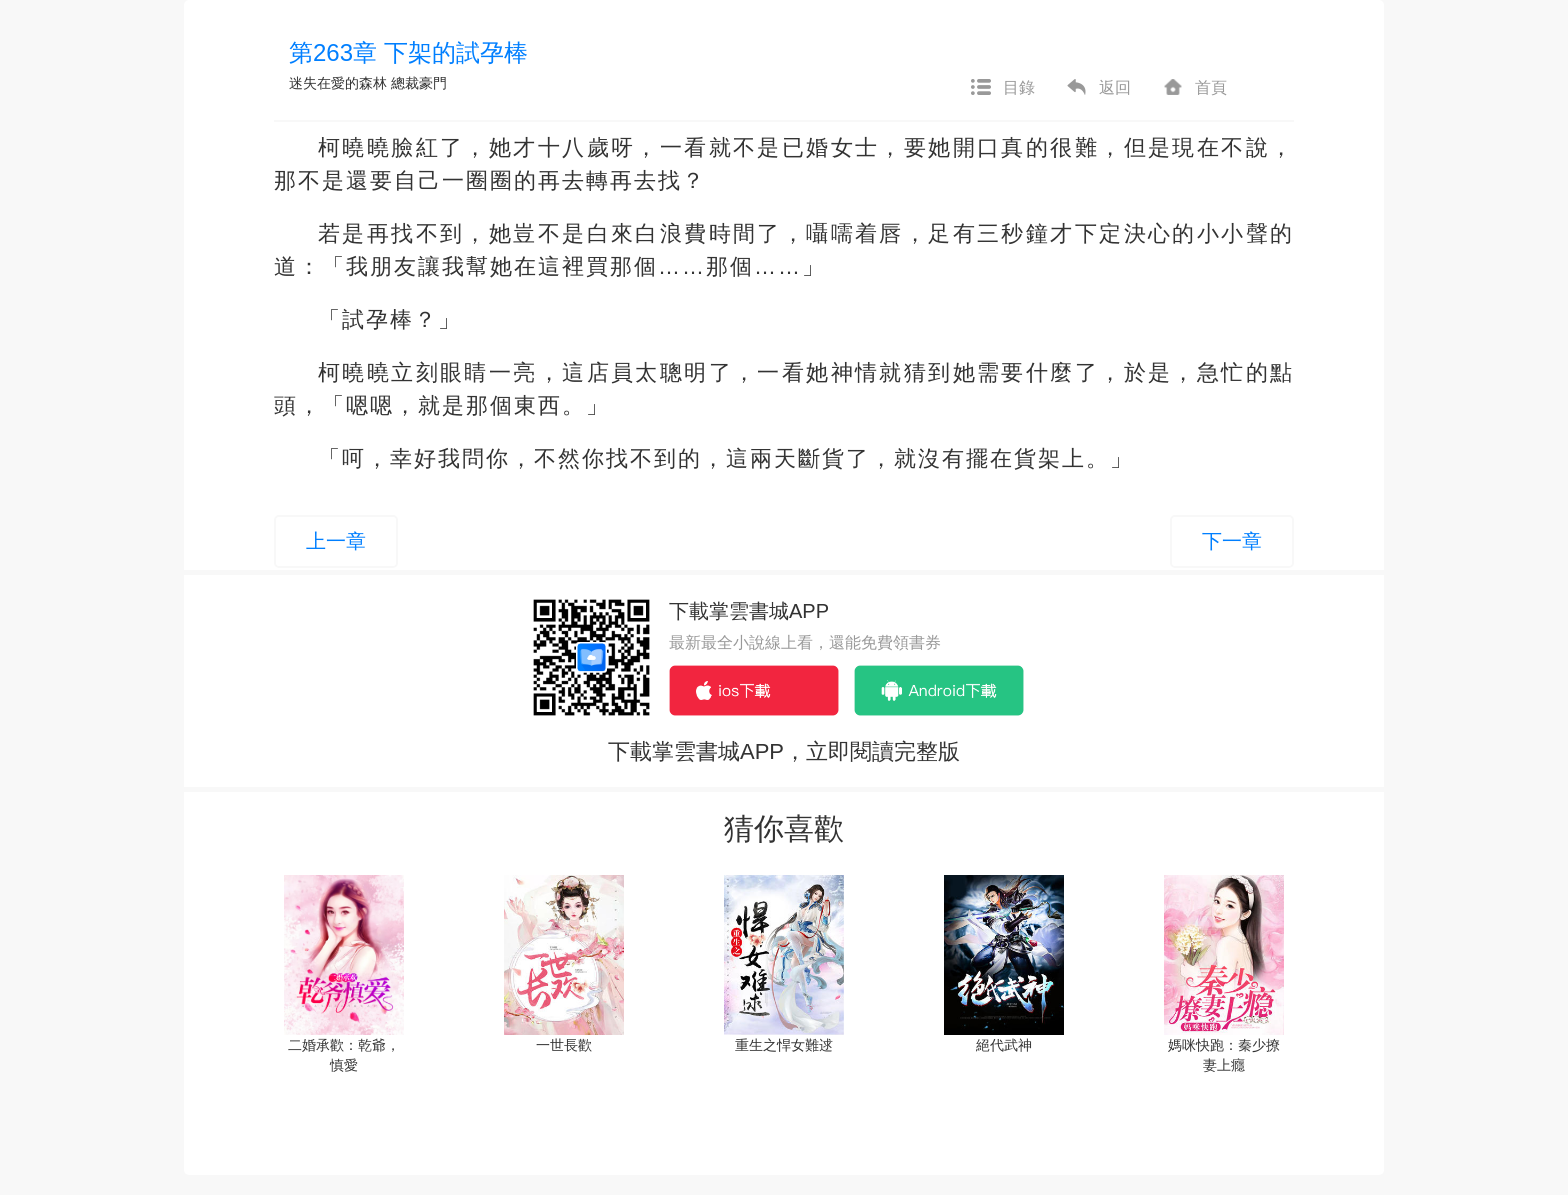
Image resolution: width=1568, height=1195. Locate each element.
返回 (1098, 88)
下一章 (1232, 541)
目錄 (1002, 88)
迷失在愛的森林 (338, 83)
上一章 (336, 541)
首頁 (1194, 88)
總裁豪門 (419, 83)
